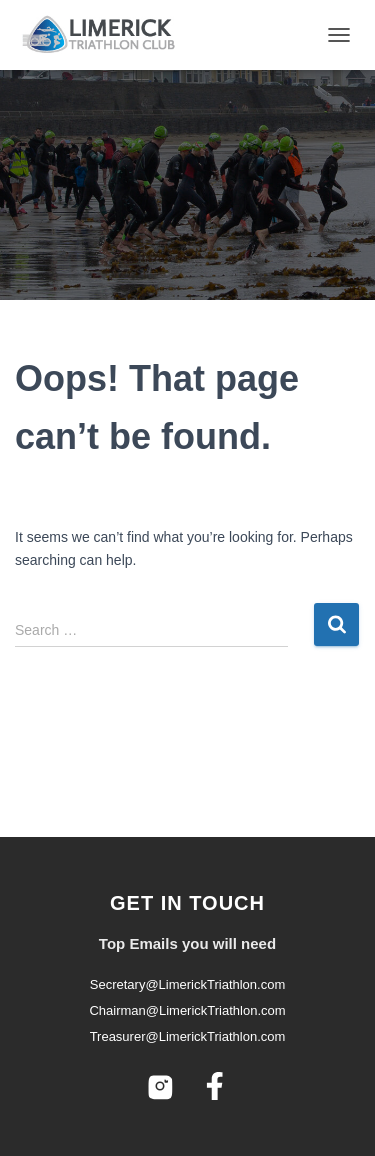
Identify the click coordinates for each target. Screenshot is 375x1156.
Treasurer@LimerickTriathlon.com (188, 1036)
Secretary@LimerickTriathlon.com (188, 984)
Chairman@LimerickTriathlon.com (187, 1010)
